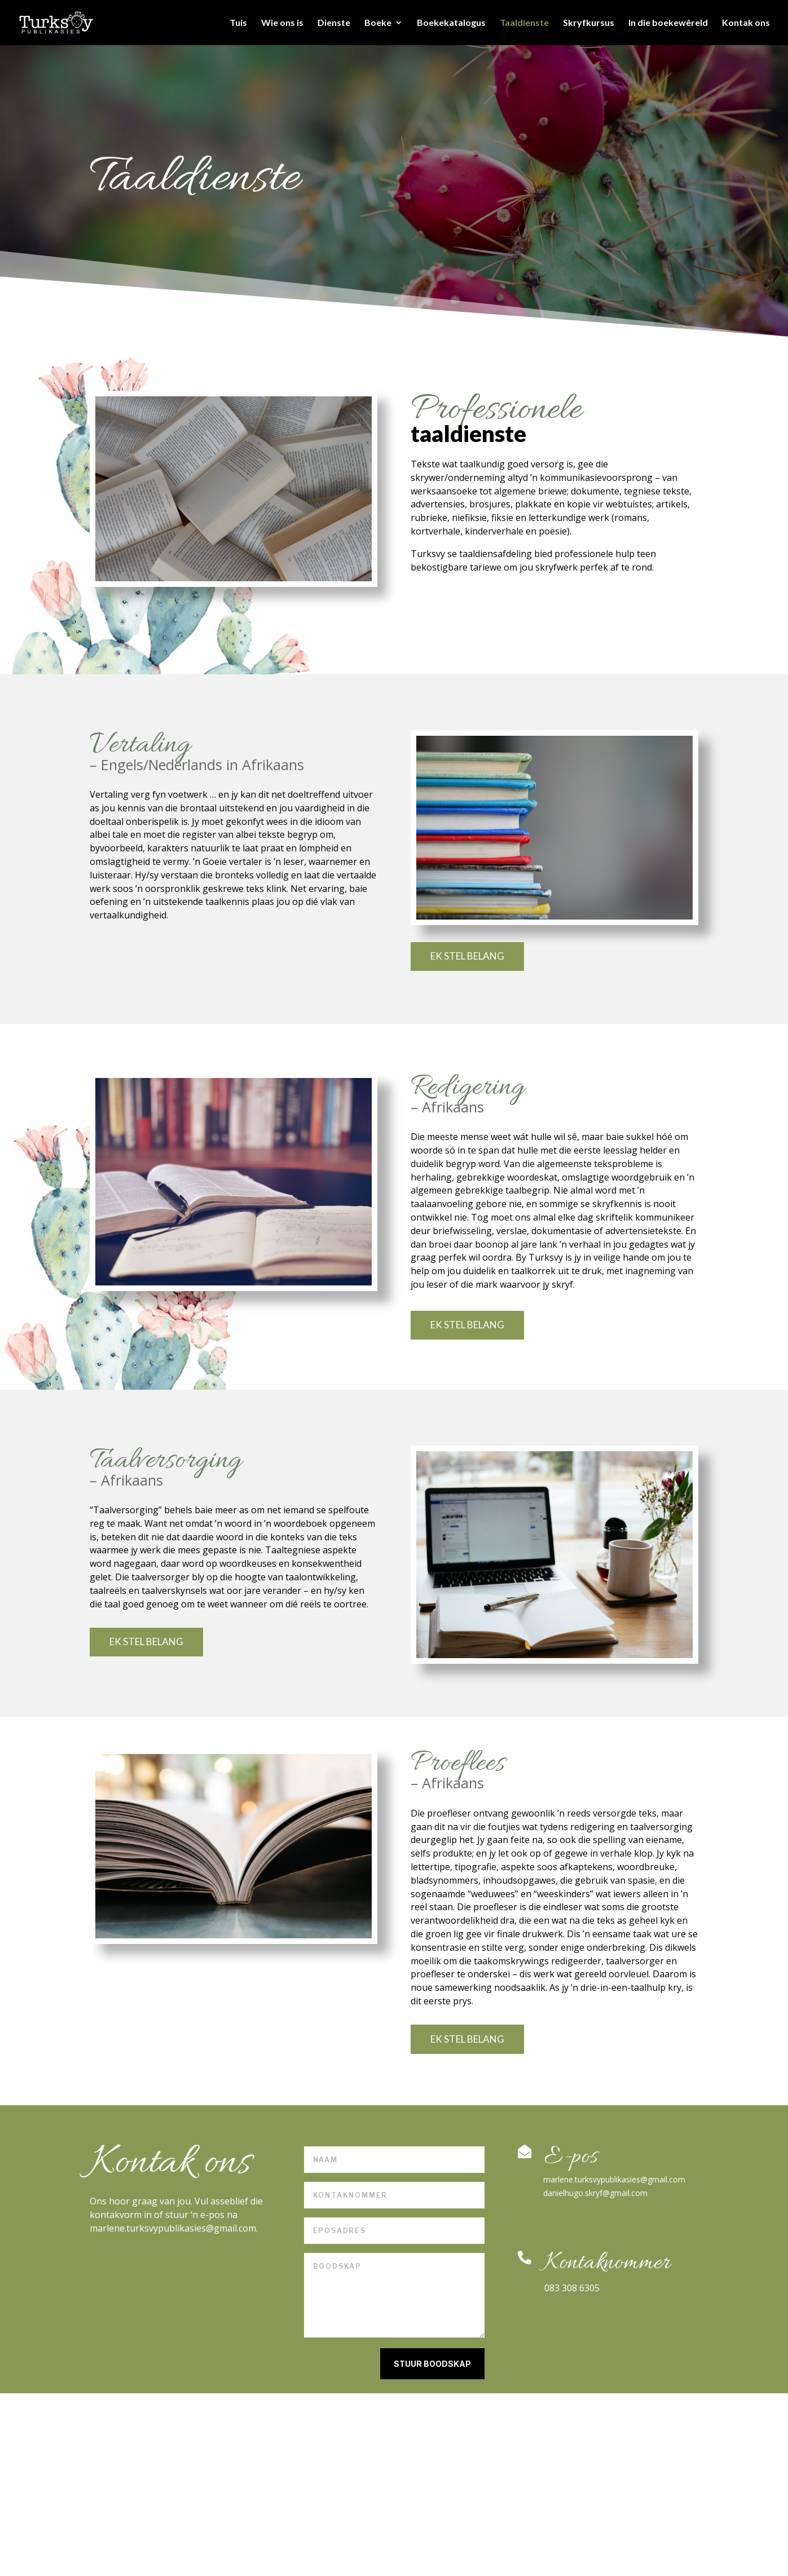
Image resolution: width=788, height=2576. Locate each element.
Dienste (334, 23)
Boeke (377, 23)
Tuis (238, 23)
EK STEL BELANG (467, 956)
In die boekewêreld (668, 23)
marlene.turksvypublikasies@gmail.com (614, 2179)
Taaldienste (524, 23)
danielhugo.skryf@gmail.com (595, 2193)
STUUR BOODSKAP (432, 2364)
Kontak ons (746, 23)
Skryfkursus (588, 23)
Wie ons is (282, 23)
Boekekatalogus (451, 23)
